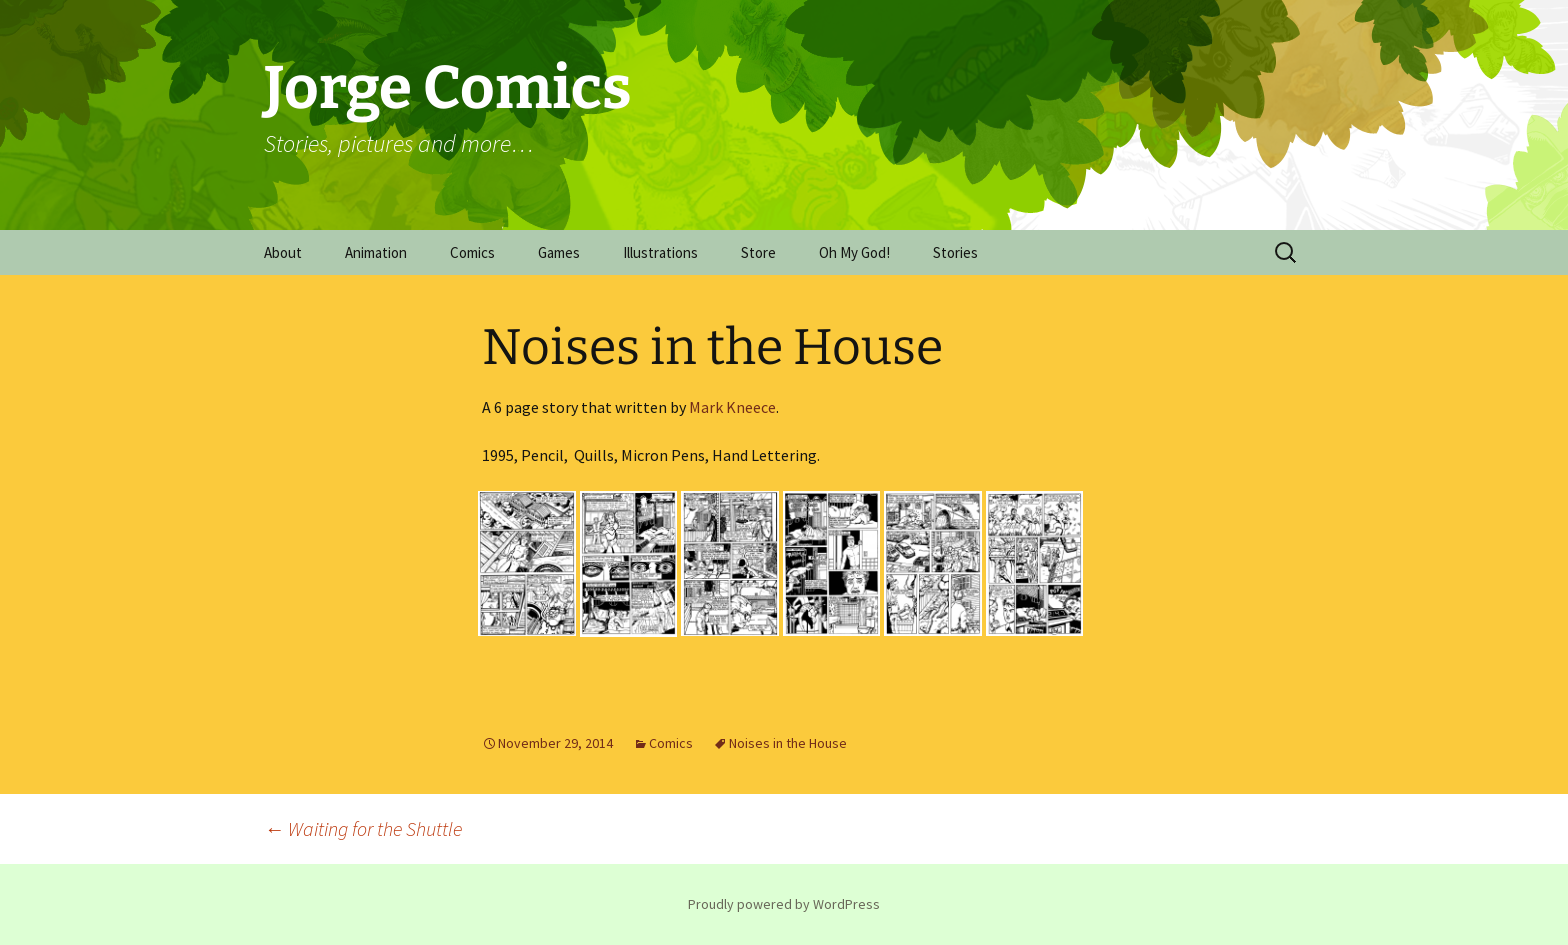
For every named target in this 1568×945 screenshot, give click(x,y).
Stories (955, 252)
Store (758, 252)
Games (559, 252)
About (283, 252)
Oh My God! (854, 252)
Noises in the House (788, 743)
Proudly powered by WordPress (784, 904)
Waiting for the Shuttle (363, 828)
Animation (376, 252)
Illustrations (660, 252)
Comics (472, 252)
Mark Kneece (732, 407)
